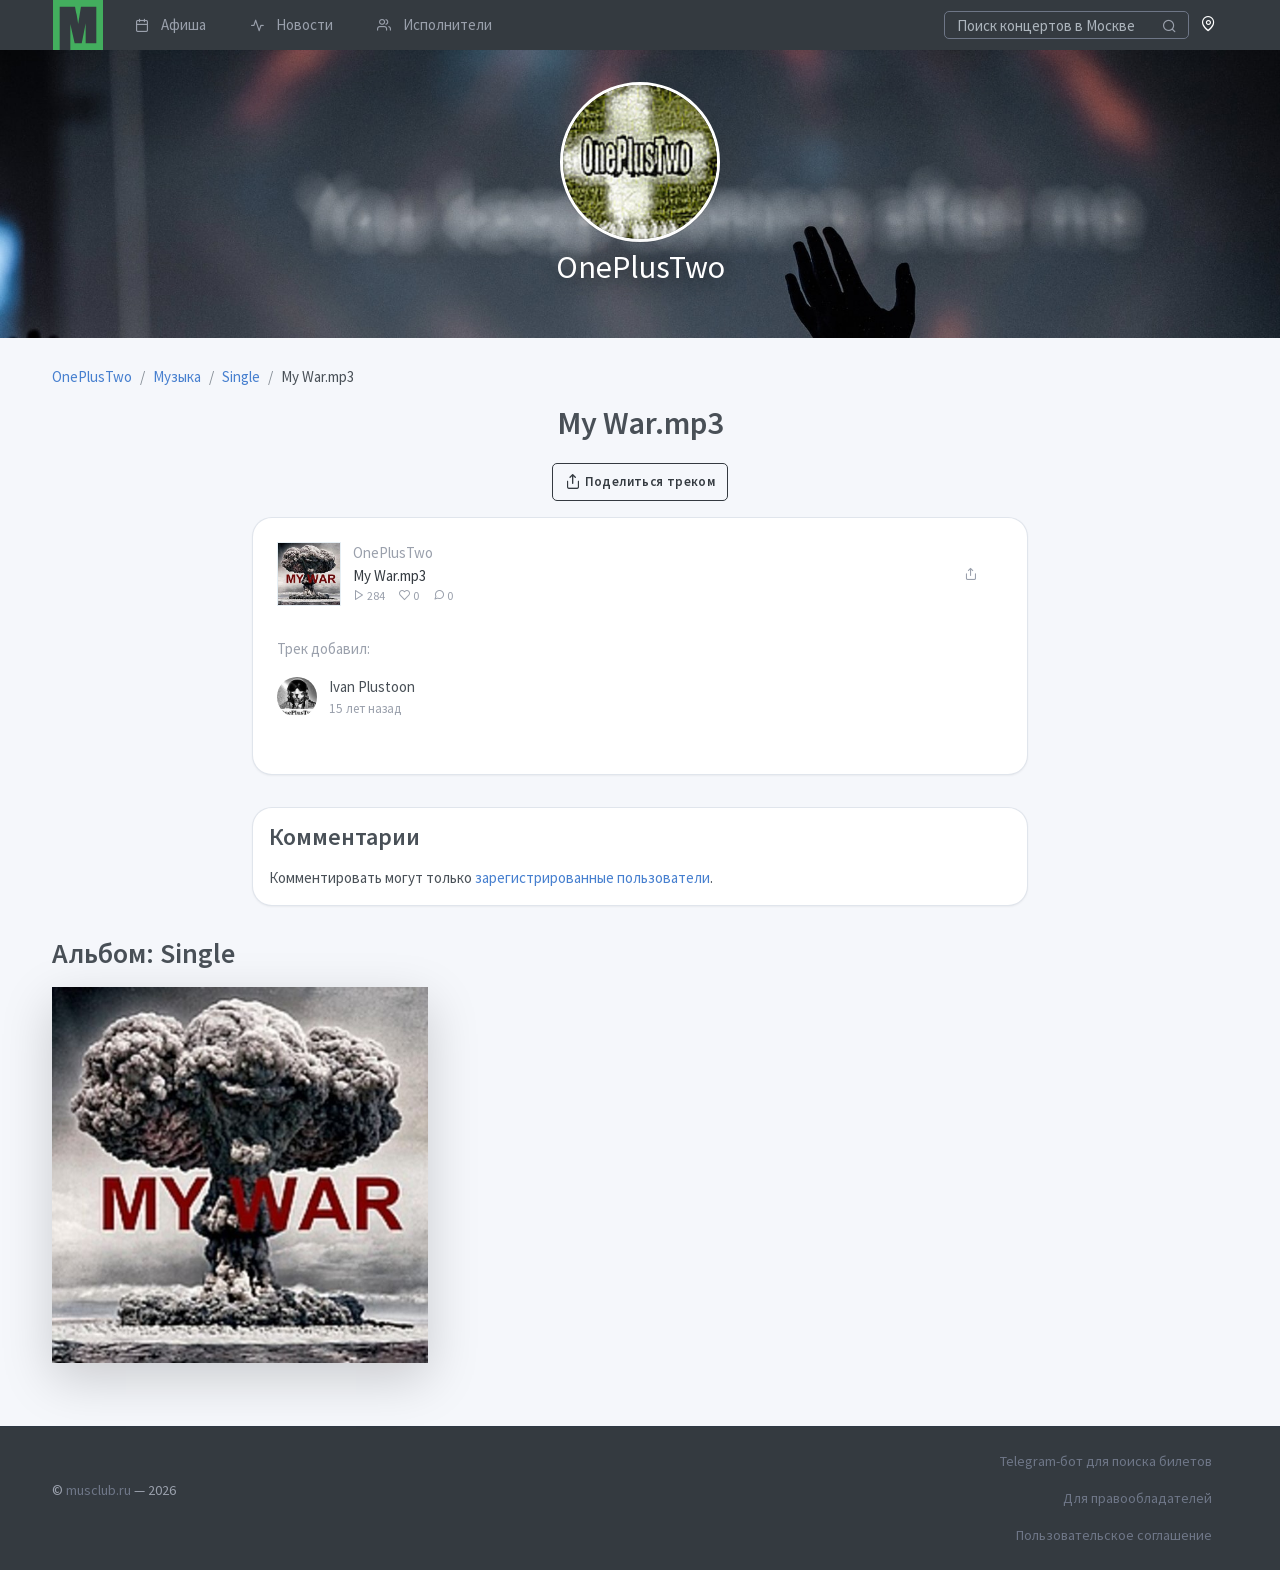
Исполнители (434, 24)
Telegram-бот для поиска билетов (1106, 1461)
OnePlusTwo (393, 552)
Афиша (170, 24)
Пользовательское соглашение (1114, 1535)
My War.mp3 (389, 575)
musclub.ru (98, 1490)
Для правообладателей (1137, 1498)
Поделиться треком (640, 481)
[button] (1208, 25)
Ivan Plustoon (372, 686)
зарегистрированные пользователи (592, 877)
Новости (291, 24)
